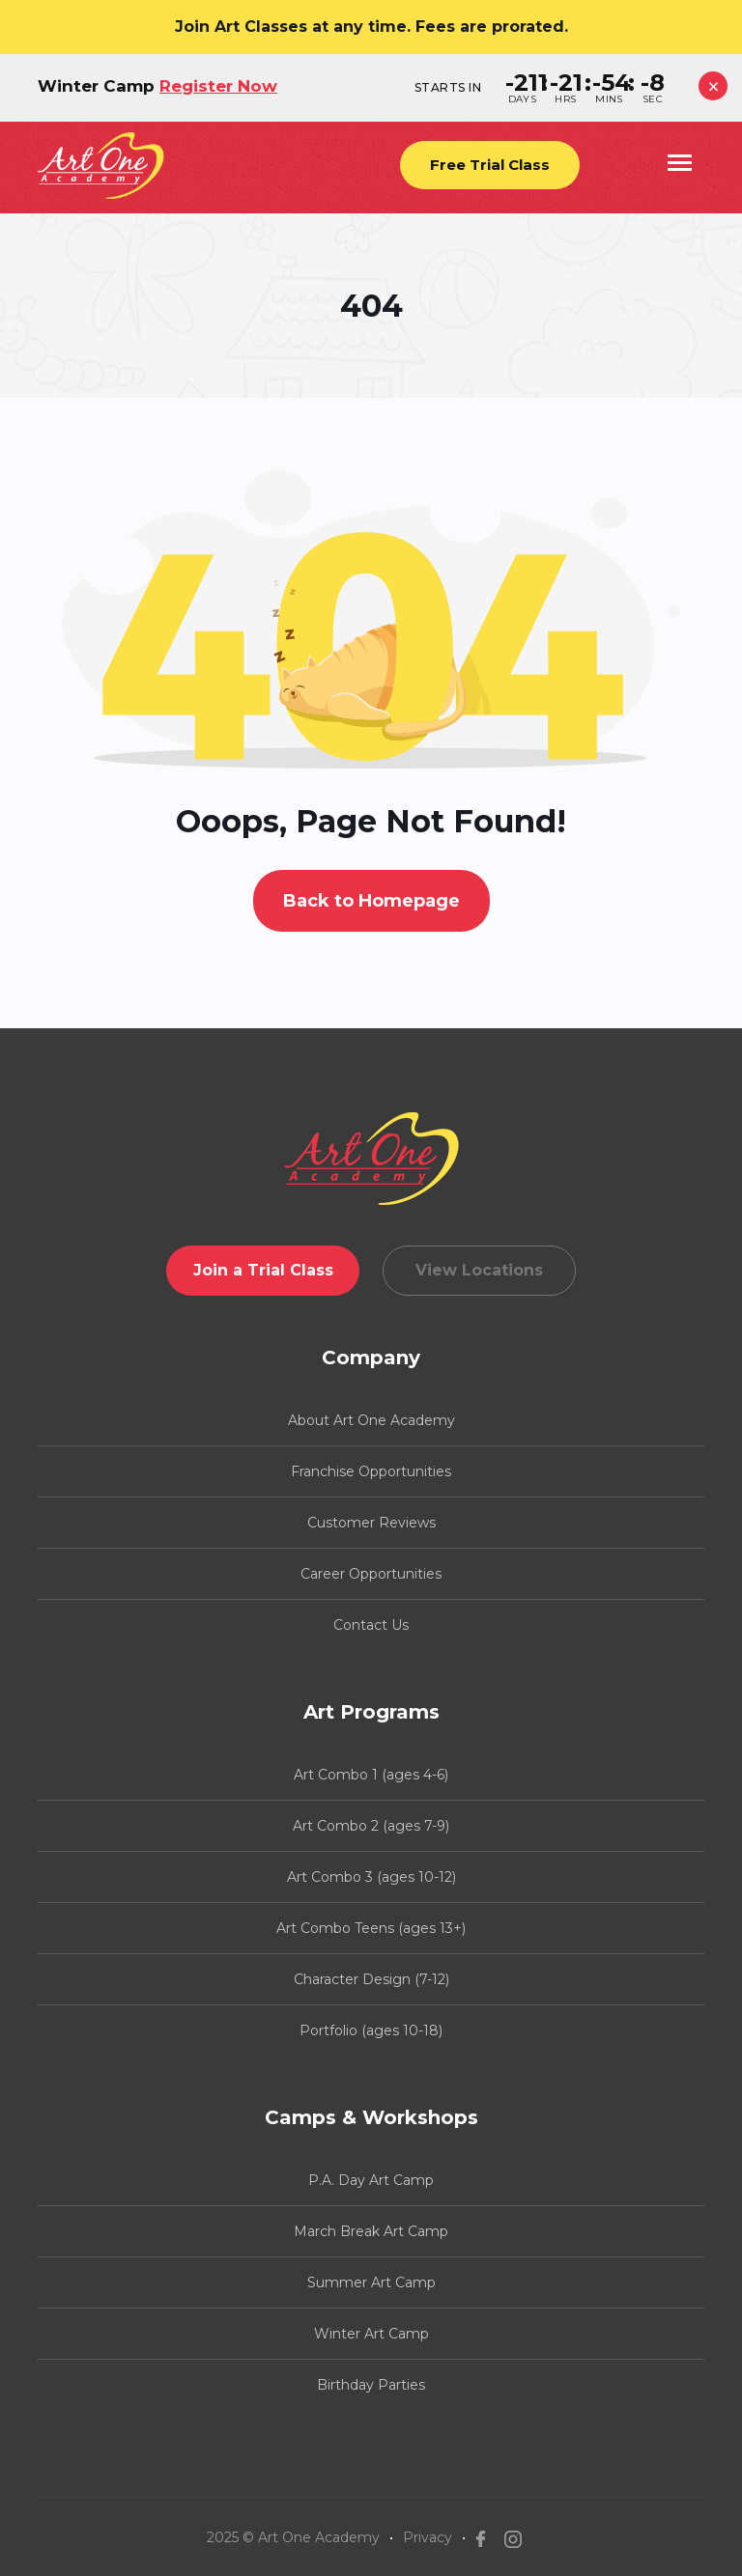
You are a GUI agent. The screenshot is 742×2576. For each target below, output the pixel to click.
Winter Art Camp (371, 2333)
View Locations (479, 1270)
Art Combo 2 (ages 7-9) (371, 1825)
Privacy (427, 2537)
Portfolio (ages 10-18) (371, 2030)
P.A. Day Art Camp (371, 2180)
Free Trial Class (490, 164)
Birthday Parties (371, 2385)
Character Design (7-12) (371, 1979)
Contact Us (371, 1625)
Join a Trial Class (263, 1270)
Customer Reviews (371, 1522)
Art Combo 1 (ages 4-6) (371, 1774)
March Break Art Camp (371, 2231)
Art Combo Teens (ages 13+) (371, 1928)
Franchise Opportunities (371, 1471)
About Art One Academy (371, 1420)
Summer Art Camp (371, 2282)
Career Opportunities (371, 1573)
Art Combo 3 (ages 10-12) (371, 1877)
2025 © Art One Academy (293, 2537)
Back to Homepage (371, 900)
